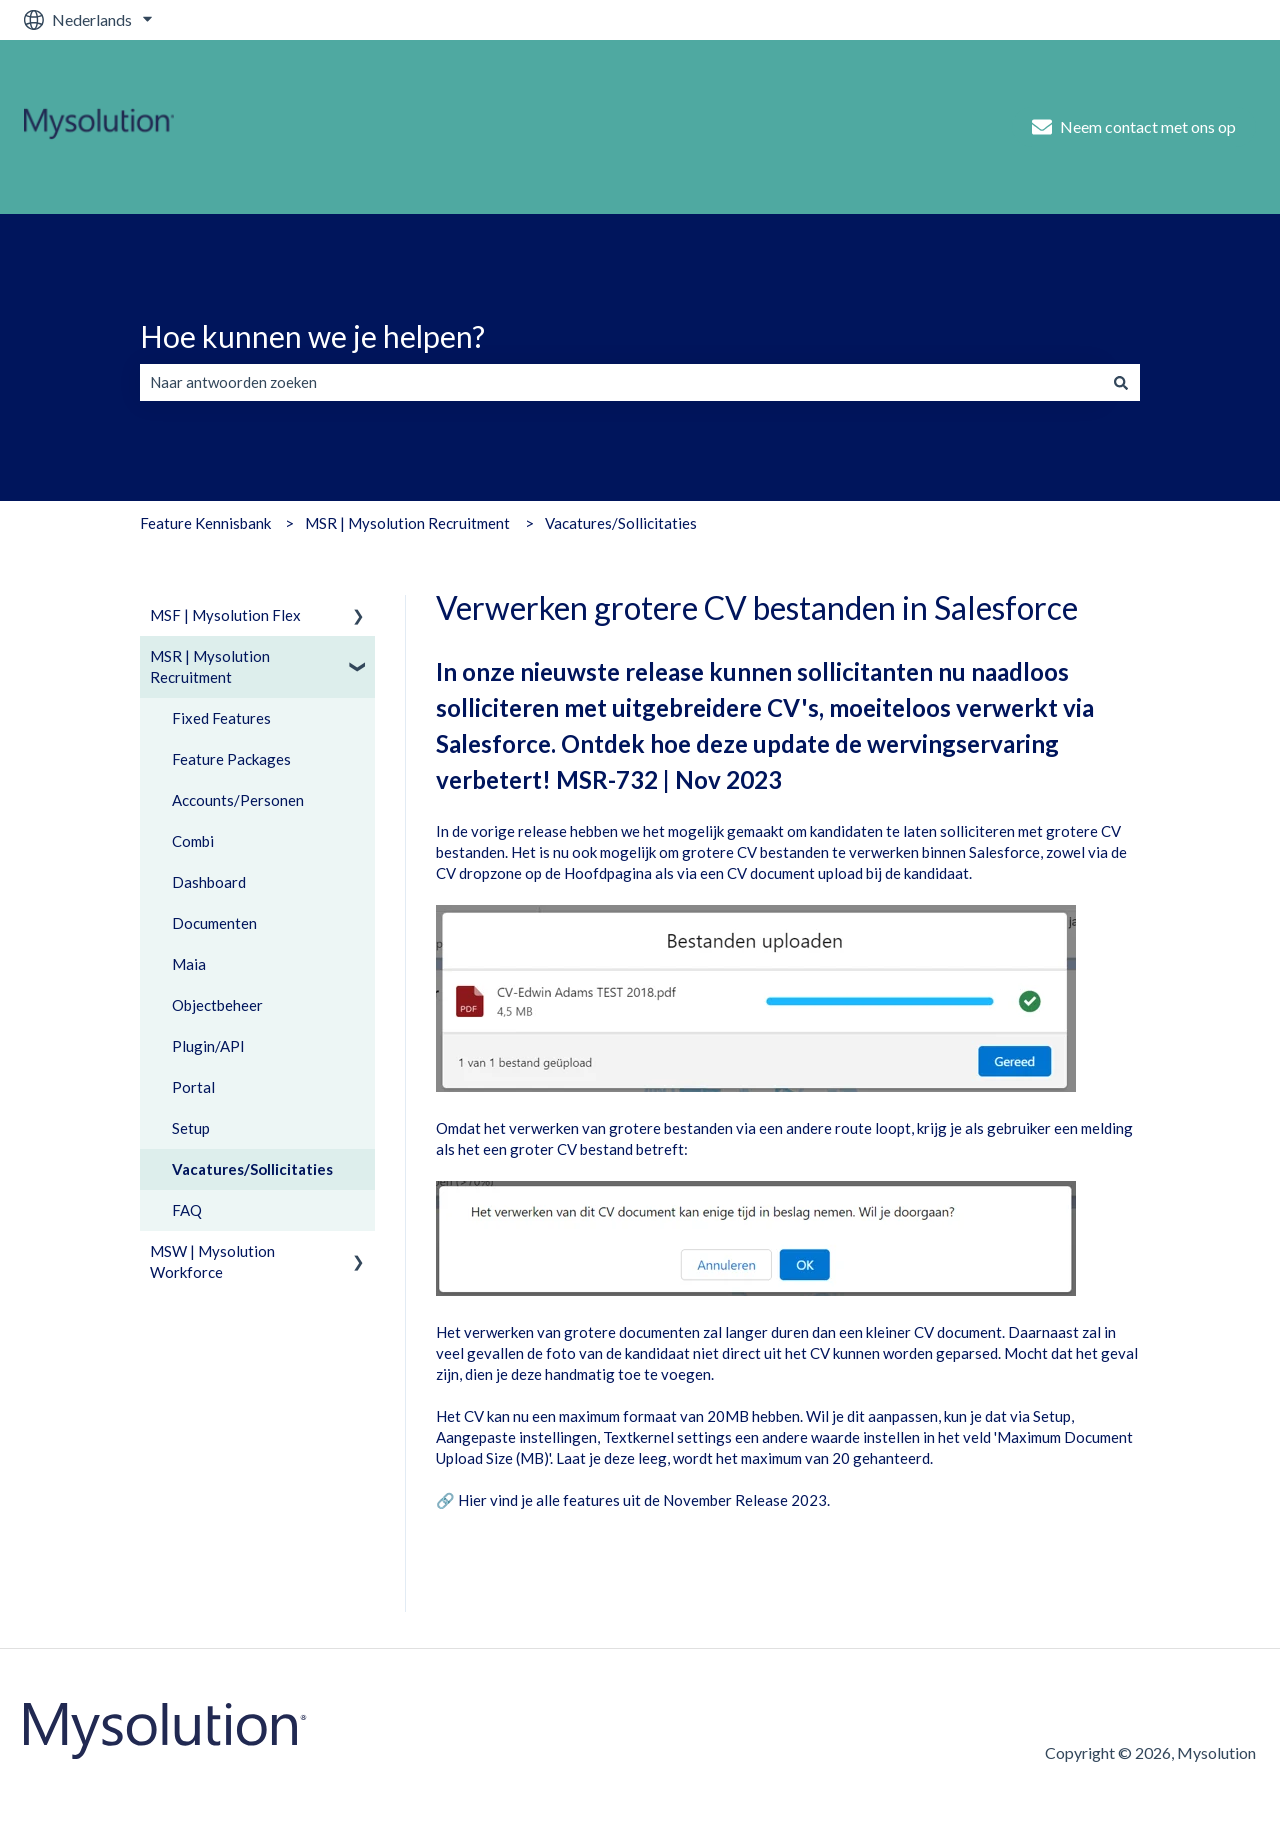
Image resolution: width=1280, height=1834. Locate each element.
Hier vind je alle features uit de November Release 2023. (644, 1500)
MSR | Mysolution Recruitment (407, 523)
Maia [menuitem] (189, 964)
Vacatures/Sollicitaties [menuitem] (252, 1169)
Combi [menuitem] (193, 841)
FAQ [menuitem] (187, 1210)
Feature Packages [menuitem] (231, 759)
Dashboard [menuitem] (209, 882)
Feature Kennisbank (205, 523)
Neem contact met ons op (1134, 127)
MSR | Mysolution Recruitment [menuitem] (210, 666)
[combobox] (621, 382)
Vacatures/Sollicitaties (621, 523)
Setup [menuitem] (191, 1128)
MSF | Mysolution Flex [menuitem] (225, 615)
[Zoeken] (1121, 382)
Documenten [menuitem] (214, 923)
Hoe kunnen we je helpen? (312, 336)
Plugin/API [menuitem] (208, 1046)
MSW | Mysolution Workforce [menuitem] (212, 1261)
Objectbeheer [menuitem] (217, 1005)
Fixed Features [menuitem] (221, 718)
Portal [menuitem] (193, 1087)
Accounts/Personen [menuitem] (238, 800)
